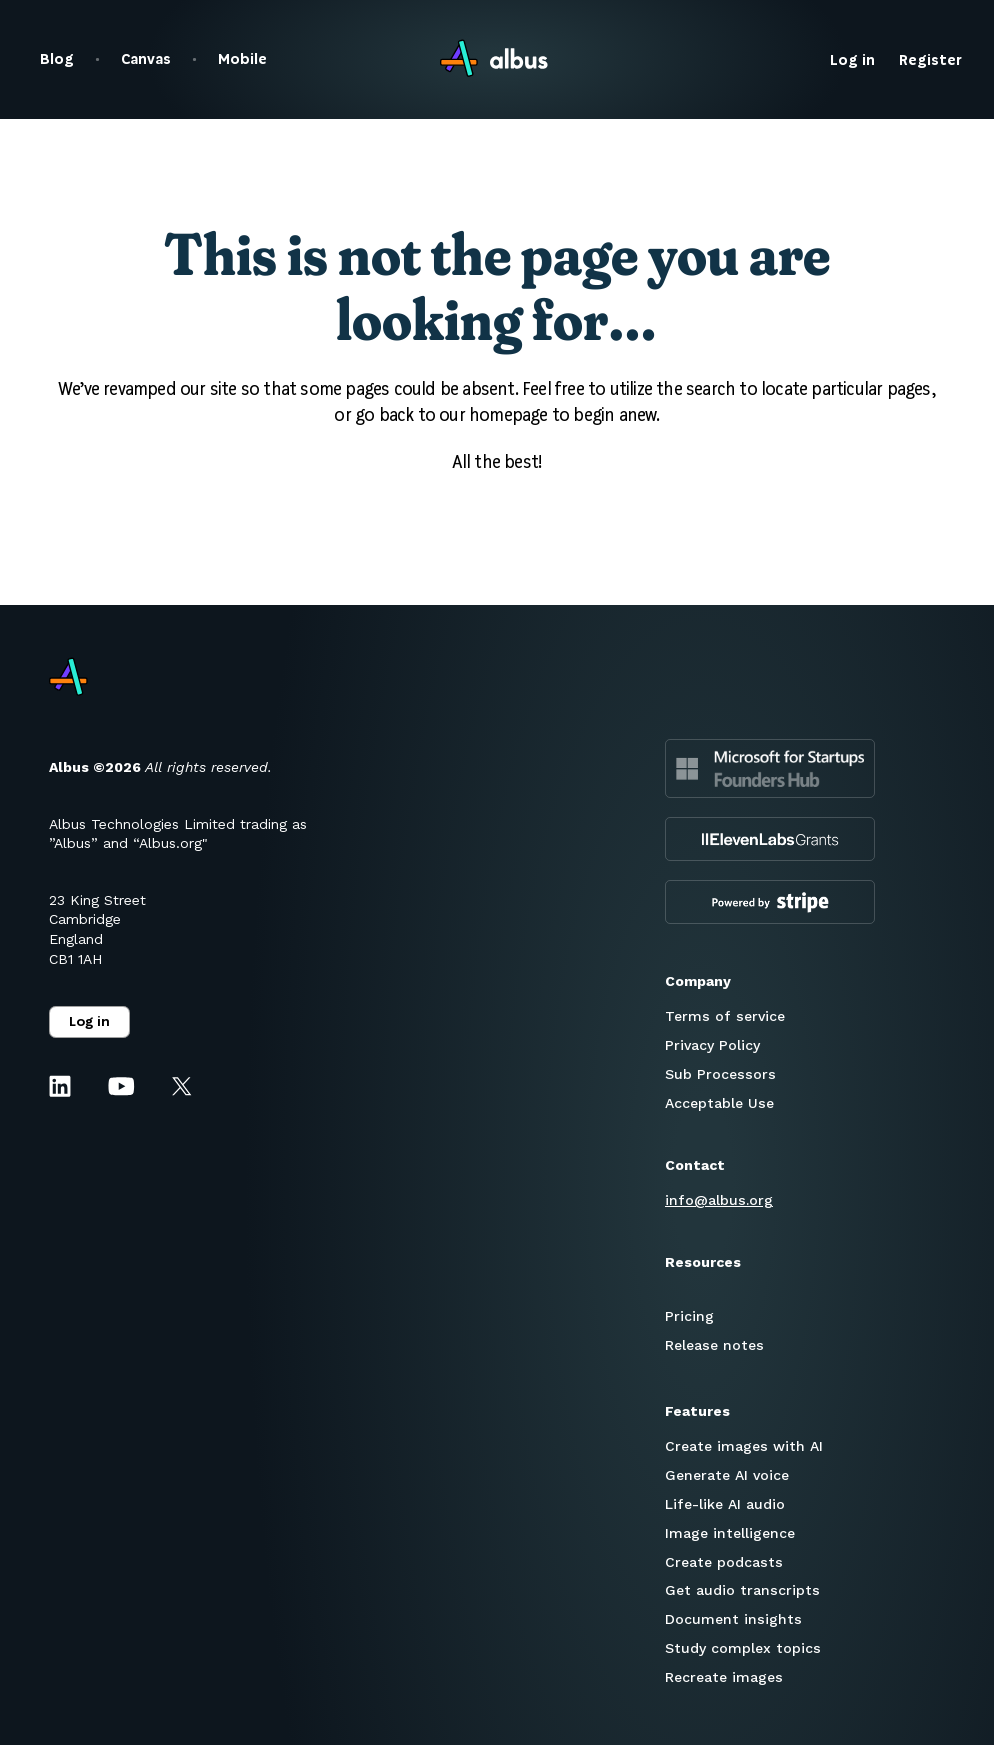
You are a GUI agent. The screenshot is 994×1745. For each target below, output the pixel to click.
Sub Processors (720, 1074)
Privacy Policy (712, 1045)
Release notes (714, 1345)
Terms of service (725, 1016)
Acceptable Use (719, 1103)
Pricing (689, 1316)
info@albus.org (719, 1200)
